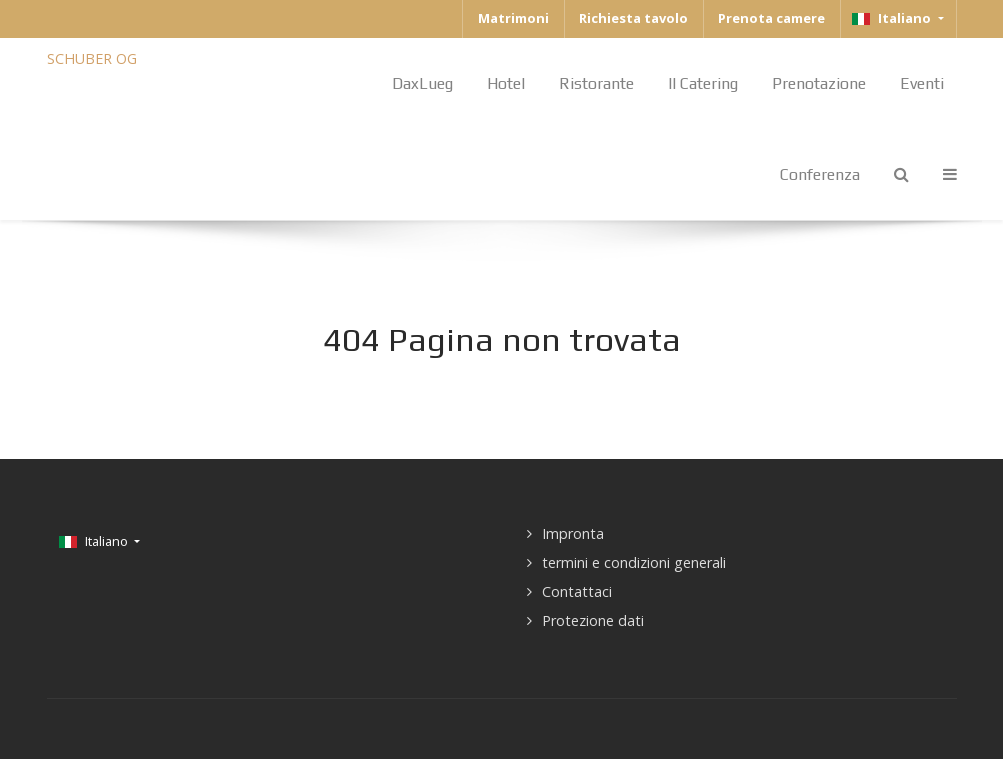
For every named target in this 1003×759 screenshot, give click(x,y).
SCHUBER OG (92, 58)
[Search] (901, 174)
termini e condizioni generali (634, 562)
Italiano (893, 18)
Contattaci (577, 591)
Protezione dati (593, 620)
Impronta (573, 533)
